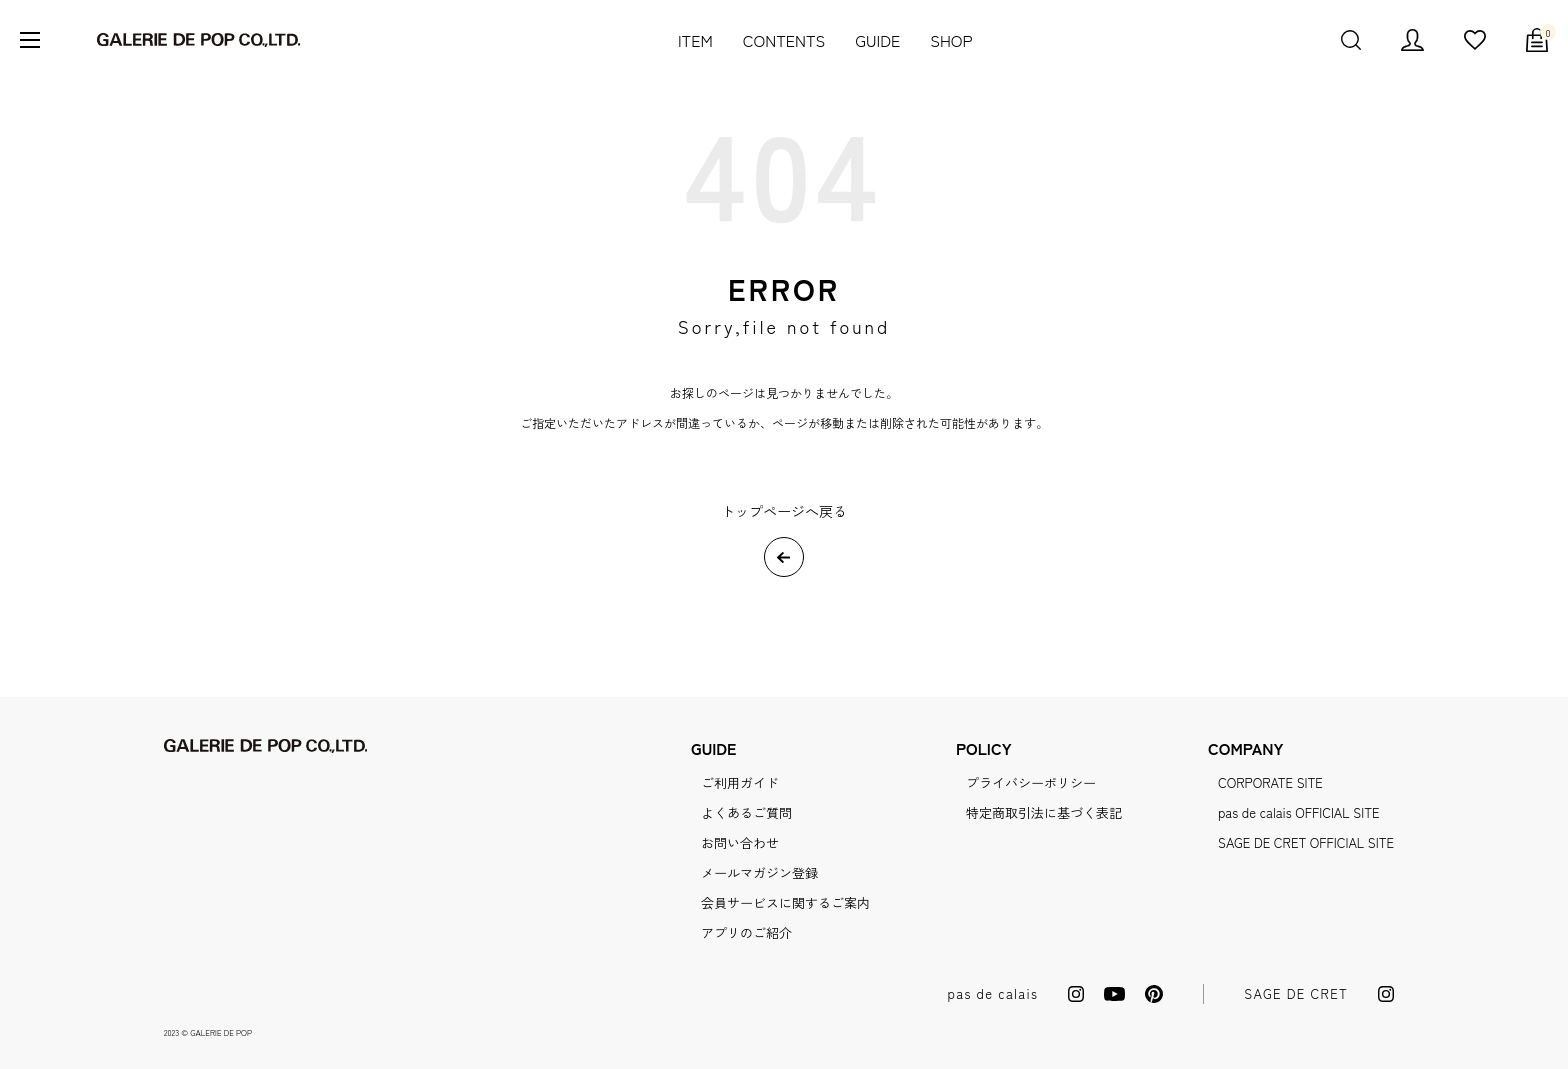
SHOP (951, 40)
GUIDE (877, 40)
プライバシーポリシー (1031, 782)
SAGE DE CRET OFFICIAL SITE (1306, 842)
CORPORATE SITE (1270, 782)
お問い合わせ (740, 842)
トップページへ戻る (784, 511)
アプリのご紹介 (746, 932)
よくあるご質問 (746, 812)
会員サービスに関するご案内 (785, 902)
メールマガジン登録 (759, 872)
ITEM (695, 40)
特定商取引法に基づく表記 (1044, 812)
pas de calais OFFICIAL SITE (1298, 812)
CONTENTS (784, 40)
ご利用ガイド (740, 782)
